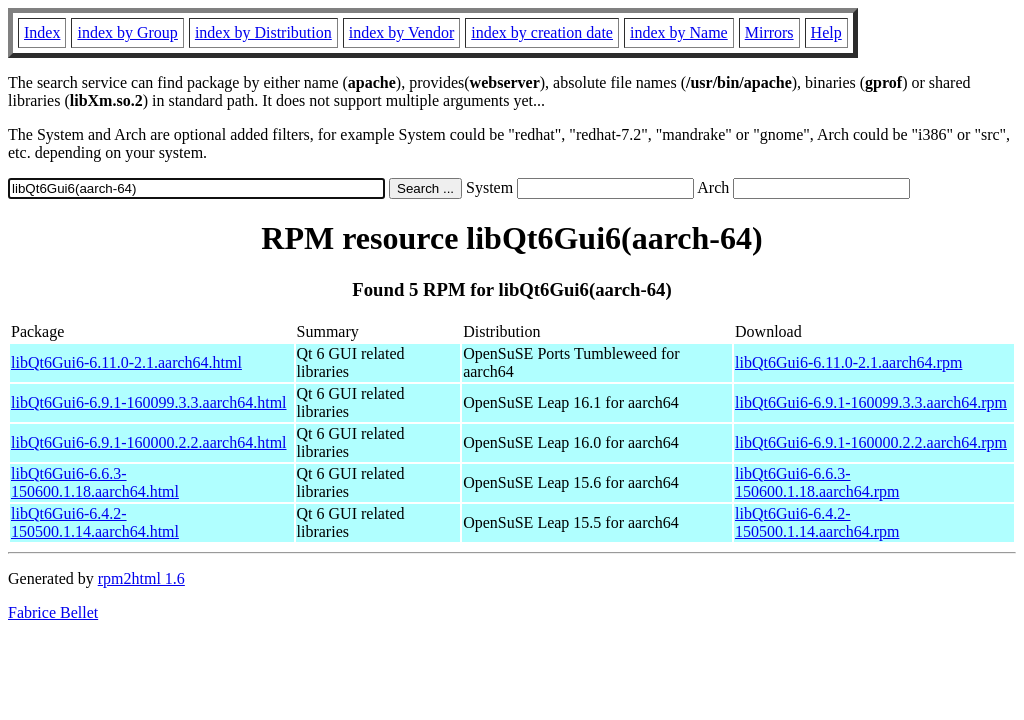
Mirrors (769, 32)
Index (42, 32)
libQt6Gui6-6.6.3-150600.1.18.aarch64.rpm (817, 482)
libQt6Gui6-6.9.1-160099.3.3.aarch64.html (149, 402)
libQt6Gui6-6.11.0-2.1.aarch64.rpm (848, 362)
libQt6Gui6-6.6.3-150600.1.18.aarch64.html (95, 482)
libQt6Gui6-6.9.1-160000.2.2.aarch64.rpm (871, 442)
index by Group (127, 32)
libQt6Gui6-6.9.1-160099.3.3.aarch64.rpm (871, 402)
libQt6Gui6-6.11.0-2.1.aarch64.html (126, 362)
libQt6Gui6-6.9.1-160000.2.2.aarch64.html (149, 442)
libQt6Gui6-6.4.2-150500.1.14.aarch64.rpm (817, 522)
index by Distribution (263, 32)
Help (826, 32)
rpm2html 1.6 (141, 578)
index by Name (679, 32)
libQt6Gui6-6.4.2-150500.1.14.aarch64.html (95, 522)
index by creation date (542, 32)
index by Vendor (401, 32)
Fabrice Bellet (53, 612)
